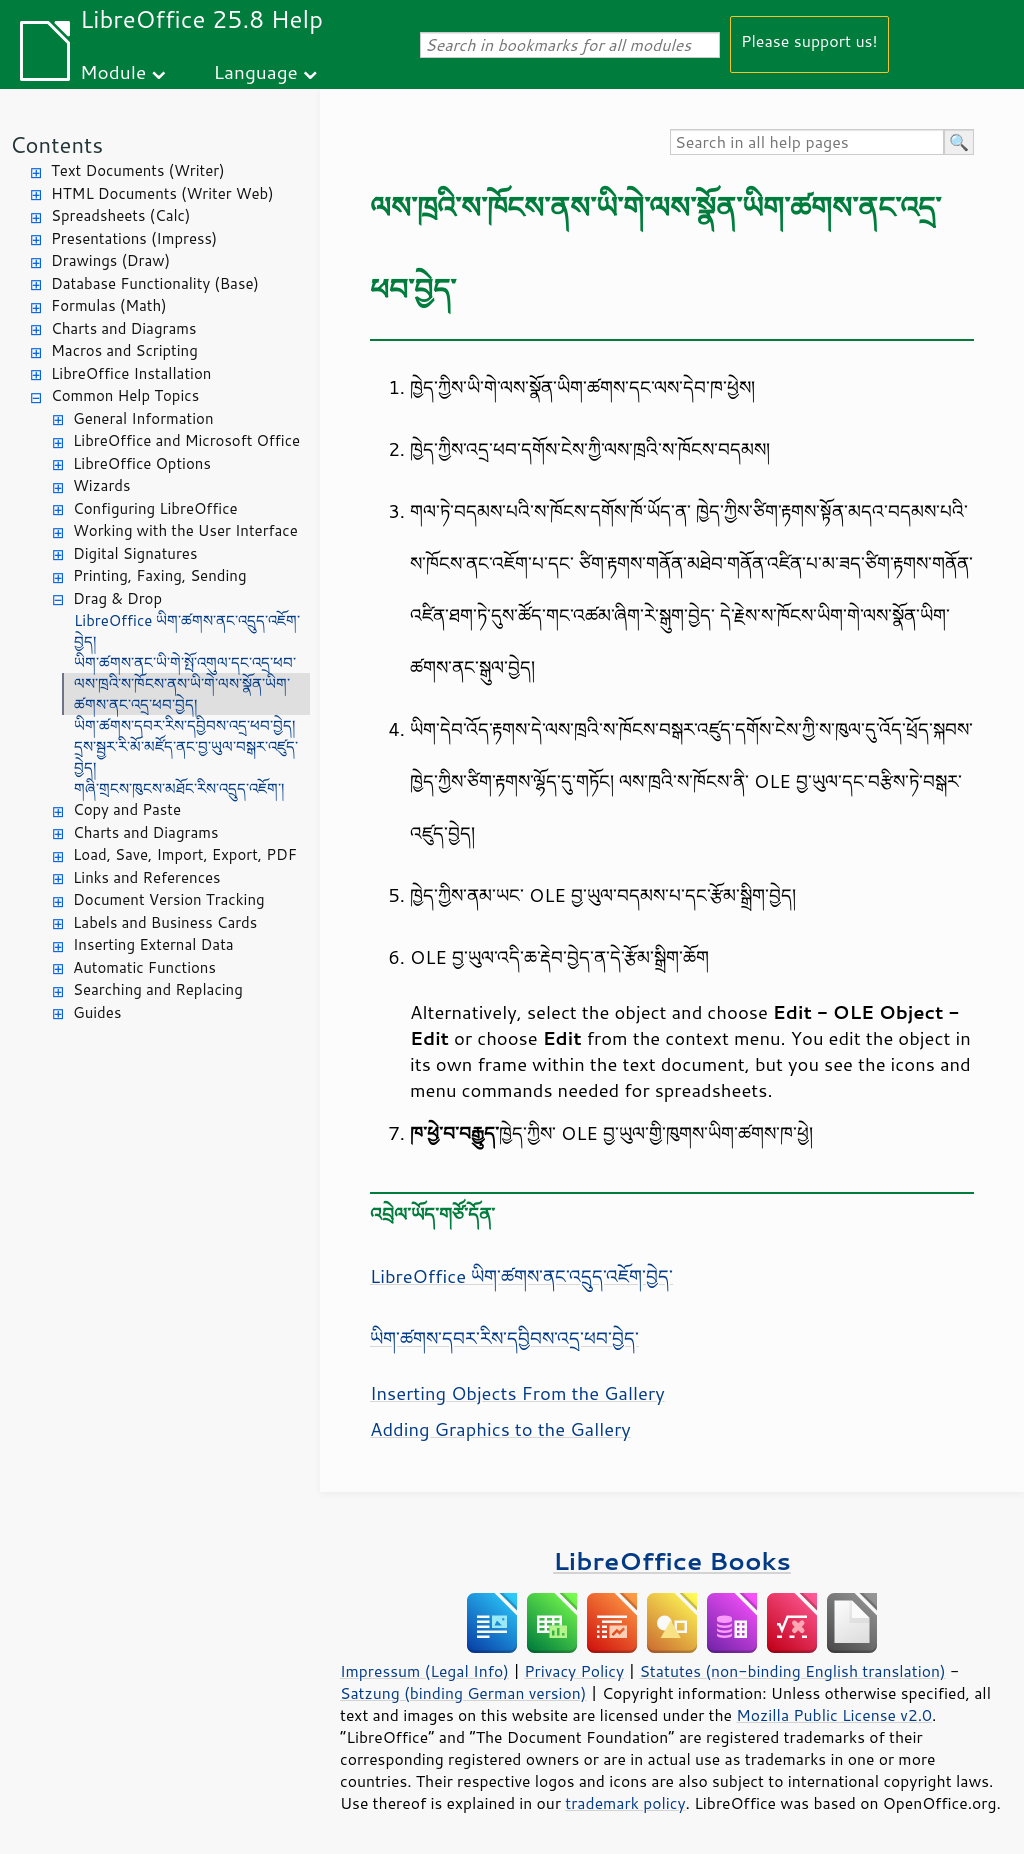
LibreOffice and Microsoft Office (186, 440)
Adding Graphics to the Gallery (500, 1429)
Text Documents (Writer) (138, 170)
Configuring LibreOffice (155, 508)
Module (113, 71)
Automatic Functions (144, 967)
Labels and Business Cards (165, 922)
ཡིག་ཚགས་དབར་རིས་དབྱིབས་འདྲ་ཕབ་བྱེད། (184, 725)
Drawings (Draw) (110, 260)
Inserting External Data (153, 944)
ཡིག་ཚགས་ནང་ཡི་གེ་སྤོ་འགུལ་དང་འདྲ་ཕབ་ (185, 662)
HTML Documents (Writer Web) (162, 193)
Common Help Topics (125, 395)
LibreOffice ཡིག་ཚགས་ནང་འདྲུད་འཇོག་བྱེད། (187, 631)
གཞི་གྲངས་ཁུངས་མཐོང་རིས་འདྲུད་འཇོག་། (179, 788)
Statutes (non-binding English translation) (792, 1671)
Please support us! (809, 40)
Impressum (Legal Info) (424, 1671)
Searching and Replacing (158, 989)
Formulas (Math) (109, 305)
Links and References (146, 877)
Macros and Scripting (124, 350)
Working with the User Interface (185, 530)
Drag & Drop (117, 598)
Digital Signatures (135, 553)
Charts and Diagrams (123, 328)
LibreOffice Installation (131, 373)
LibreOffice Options (142, 463)
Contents (56, 144)
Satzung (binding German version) (463, 1693)
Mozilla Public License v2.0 (834, 1715)
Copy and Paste (127, 809)
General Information (143, 418)
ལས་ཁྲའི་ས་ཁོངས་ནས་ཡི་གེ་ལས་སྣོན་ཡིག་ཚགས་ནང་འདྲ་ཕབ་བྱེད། (182, 694)
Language (256, 71)
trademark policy (625, 1803)
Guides (97, 1012)
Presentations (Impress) (134, 238)
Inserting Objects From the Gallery (517, 1393)
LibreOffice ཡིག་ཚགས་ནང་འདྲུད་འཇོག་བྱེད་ (521, 1276)
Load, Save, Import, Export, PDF (185, 854)
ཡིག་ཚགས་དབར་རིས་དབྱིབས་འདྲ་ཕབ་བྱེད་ (504, 1338)
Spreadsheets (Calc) (120, 215)
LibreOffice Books (672, 1560)
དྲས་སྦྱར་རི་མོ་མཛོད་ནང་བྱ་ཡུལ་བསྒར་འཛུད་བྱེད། (186, 757)
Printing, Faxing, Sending (160, 575)
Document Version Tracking (169, 899)
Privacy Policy (574, 1671)
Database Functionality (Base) (155, 283)
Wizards (101, 485)
